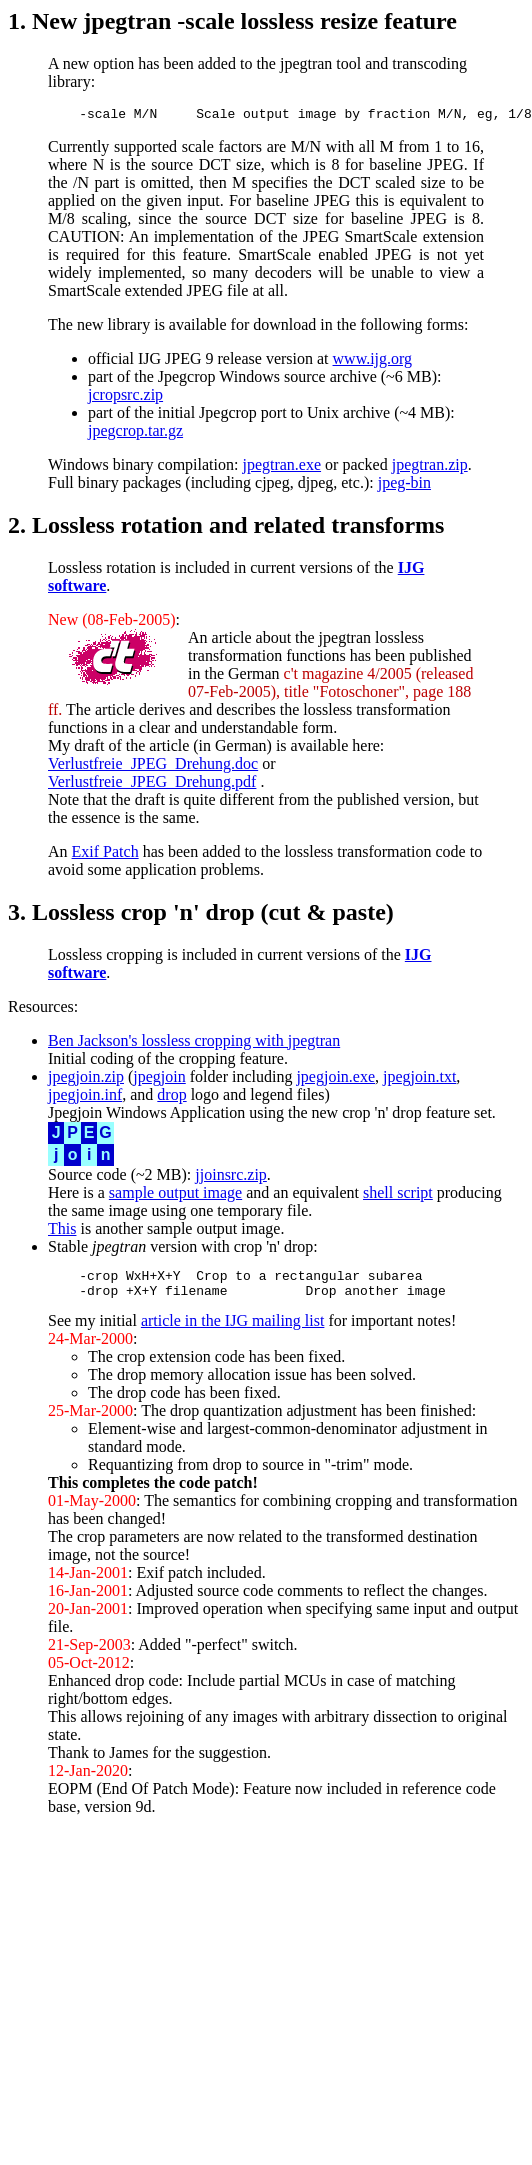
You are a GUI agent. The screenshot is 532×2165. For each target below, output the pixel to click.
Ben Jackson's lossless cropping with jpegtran (194, 1043)
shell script (398, 1195)
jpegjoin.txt (419, 1079)
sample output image (175, 1195)
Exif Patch (105, 854)
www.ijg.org (373, 361)
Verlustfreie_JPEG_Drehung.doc (153, 766)
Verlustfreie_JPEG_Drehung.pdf (152, 784)
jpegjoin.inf (85, 1097)
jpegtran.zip (430, 467)
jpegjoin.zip (86, 1079)
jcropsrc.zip (125, 397)
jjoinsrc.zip (231, 1177)
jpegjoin (159, 1079)
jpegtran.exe (281, 467)
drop (171, 1097)
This (62, 1231)
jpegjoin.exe (335, 1079)
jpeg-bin (404, 485)
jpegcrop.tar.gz (135, 433)
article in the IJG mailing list (233, 1329)
